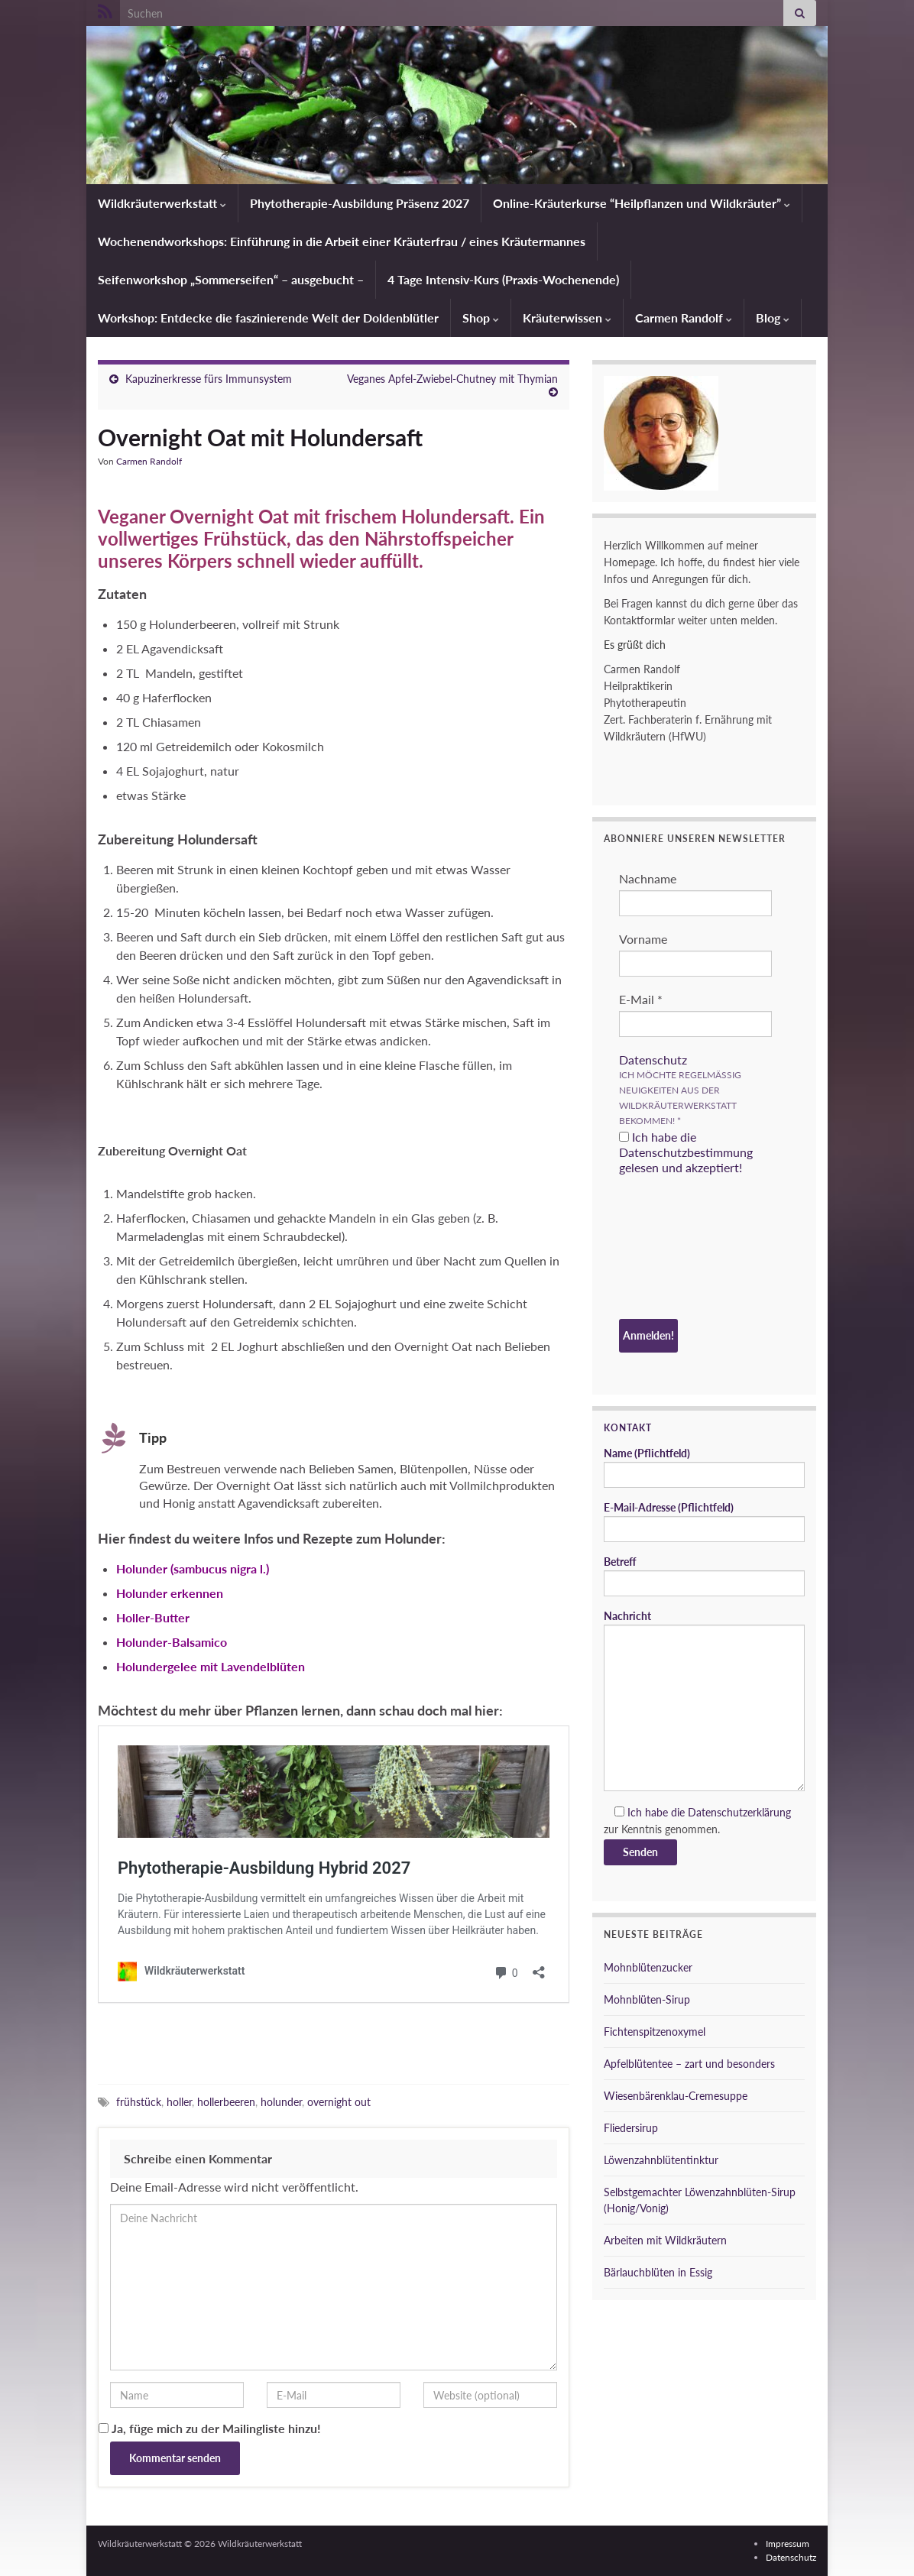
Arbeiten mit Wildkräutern (665, 2240)
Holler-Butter (153, 1617)
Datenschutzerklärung (739, 1812)
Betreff (704, 1575)
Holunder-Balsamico (171, 1642)
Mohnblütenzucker (648, 1967)
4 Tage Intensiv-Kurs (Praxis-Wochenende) (503, 279)
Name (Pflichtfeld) (704, 1467)
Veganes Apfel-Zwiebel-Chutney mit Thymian (452, 378)
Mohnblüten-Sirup (647, 1999)
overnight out (339, 2101)
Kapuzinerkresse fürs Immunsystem (208, 378)
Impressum (787, 2543)
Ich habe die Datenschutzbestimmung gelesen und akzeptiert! (686, 1152)
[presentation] (681, 1249)
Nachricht (704, 1700)
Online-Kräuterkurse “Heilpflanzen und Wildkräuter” (641, 203)
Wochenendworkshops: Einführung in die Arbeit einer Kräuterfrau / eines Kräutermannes (341, 241)
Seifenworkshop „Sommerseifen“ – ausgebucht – (231, 279)
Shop (480, 317)
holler (179, 2101)
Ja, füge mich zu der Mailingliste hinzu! (210, 2428)
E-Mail (641, 999)
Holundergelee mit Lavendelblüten (210, 1666)
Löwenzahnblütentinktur (661, 2159)
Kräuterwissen (567, 317)
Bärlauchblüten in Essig (658, 2272)
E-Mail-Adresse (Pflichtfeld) (704, 1521)
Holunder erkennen (169, 1593)
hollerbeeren (226, 2101)
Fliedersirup (631, 2127)
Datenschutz (653, 1059)
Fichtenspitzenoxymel (654, 2031)
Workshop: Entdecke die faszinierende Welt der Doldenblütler (268, 317)
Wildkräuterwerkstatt (162, 203)
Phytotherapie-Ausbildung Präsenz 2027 (359, 203)
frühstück (138, 2101)
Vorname (643, 939)
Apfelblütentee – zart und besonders (689, 2063)
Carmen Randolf (683, 317)
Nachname (647, 878)
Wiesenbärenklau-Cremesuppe (675, 2095)
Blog (772, 317)
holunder (281, 2101)
